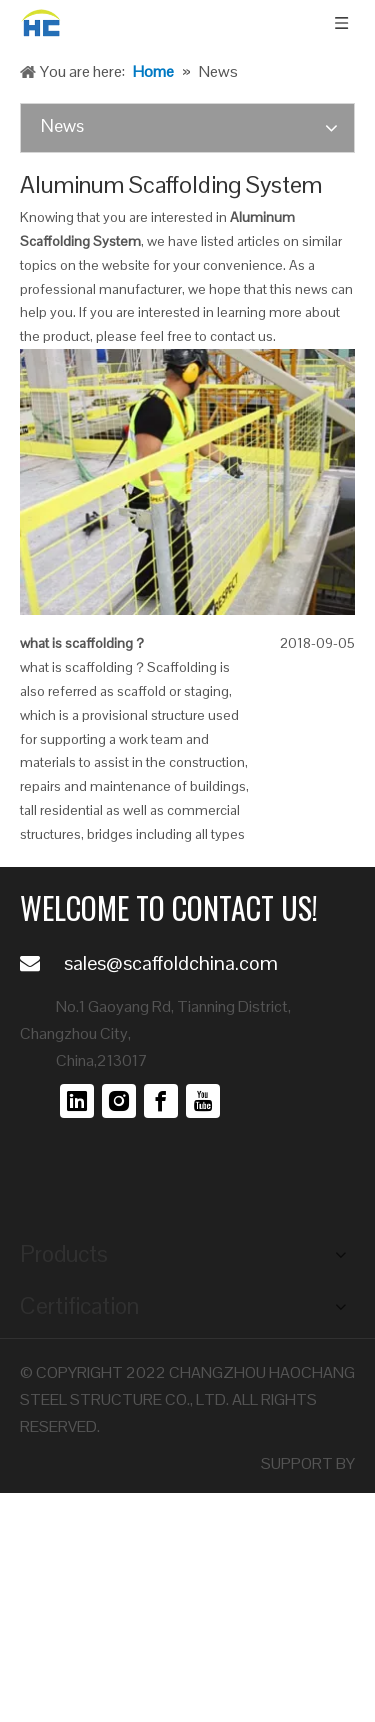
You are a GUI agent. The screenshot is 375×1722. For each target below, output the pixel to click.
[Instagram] (119, 1101)
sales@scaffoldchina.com (171, 963)
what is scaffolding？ (83, 643)
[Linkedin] (77, 1101)
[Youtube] (203, 1101)
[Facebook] (161, 1101)
